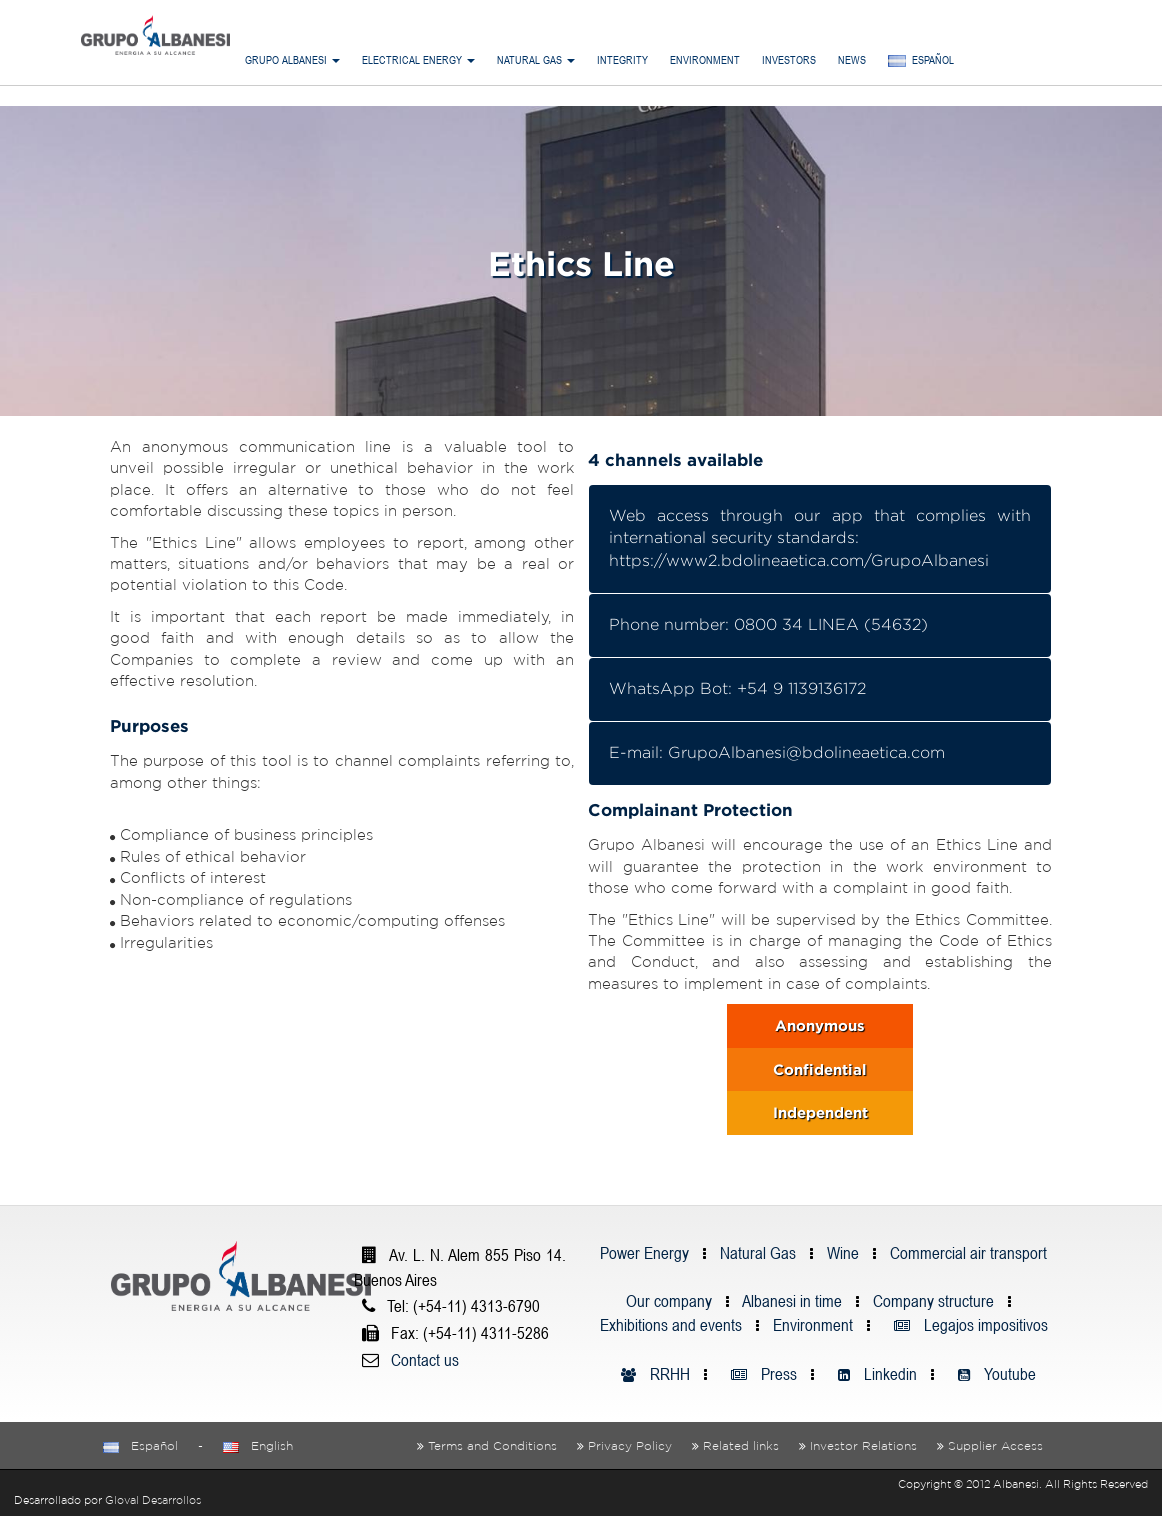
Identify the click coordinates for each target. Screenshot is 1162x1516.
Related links (741, 1445)
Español (140, 1445)
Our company (669, 1301)
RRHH (650, 1374)
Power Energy (644, 1253)
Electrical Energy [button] (418, 60)
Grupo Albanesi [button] (292, 60)
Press (759, 1374)
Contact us (425, 1360)
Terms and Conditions (492, 1445)
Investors (789, 60)
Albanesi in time (792, 1301)
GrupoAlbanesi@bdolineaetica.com (806, 752)
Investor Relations (863, 1445)
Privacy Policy (630, 1445)
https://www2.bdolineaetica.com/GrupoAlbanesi (799, 560)
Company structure (933, 1301)
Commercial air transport (968, 1253)
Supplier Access (995, 1445)
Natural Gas (758, 1253)
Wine (843, 1253)
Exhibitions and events (671, 1325)
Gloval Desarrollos (153, 1500)
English (258, 1445)
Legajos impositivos (966, 1325)
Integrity (622, 60)
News (852, 60)
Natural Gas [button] (536, 60)
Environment (705, 60)
